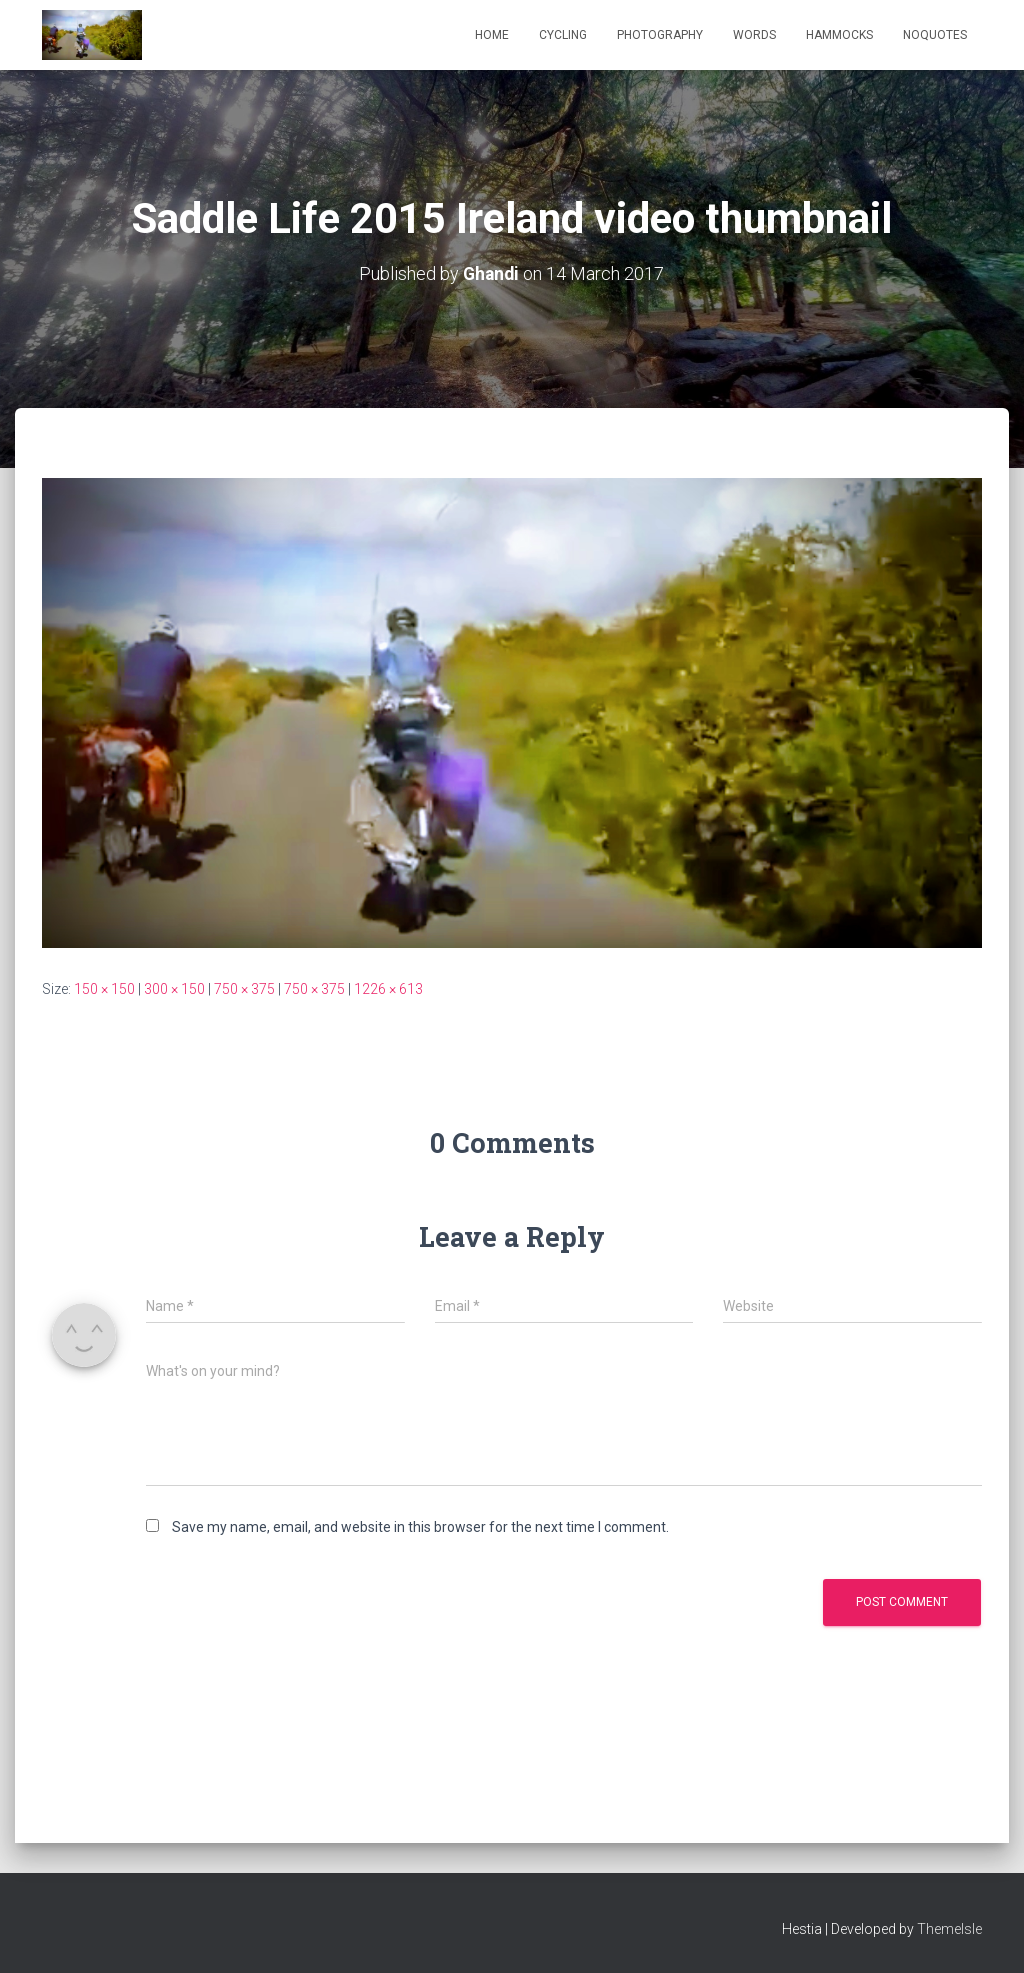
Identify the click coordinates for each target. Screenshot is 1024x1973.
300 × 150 (174, 989)
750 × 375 (244, 989)
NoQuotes (935, 35)
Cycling (563, 35)
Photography (660, 35)
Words (754, 35)
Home (492, 35)
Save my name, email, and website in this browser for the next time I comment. (420, 1527)
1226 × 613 (388, 989)
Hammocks (839, 35)
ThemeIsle (949, 1929)
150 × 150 (104, 989)
